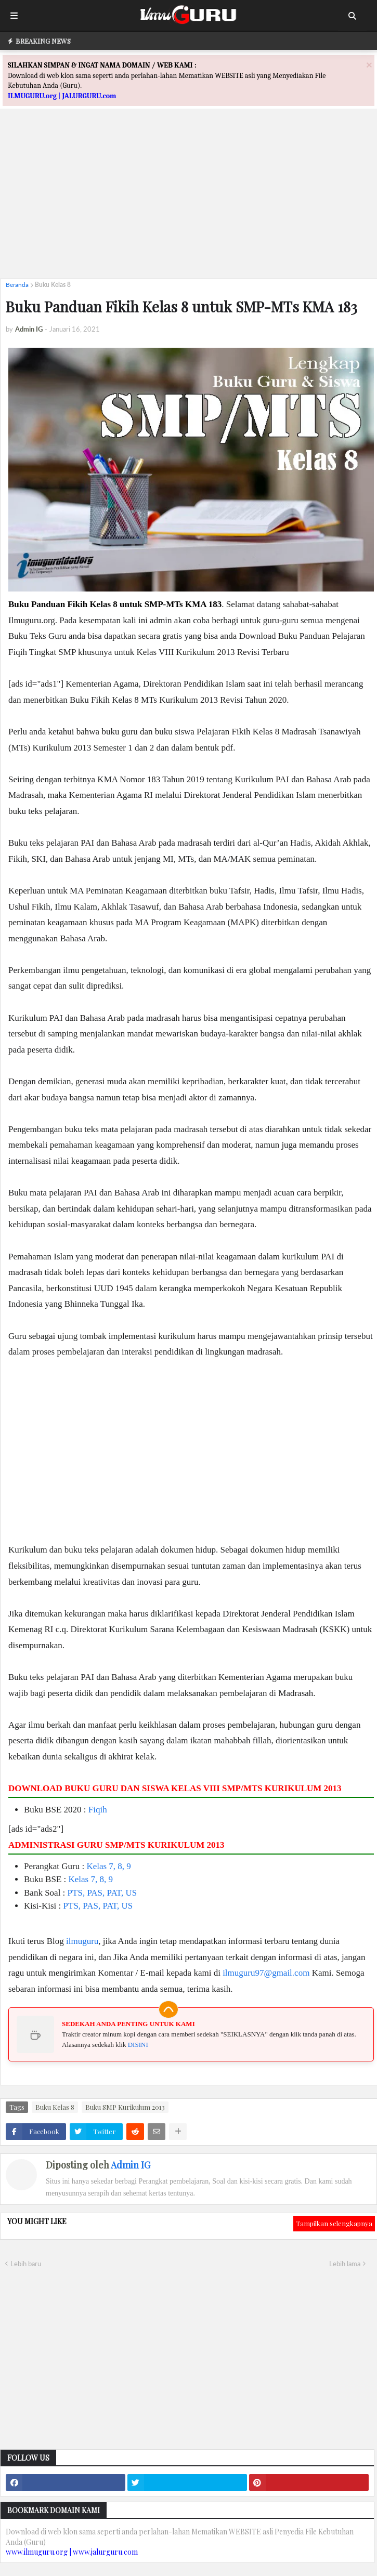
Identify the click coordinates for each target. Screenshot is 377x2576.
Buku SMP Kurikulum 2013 (125, 2106)
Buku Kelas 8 (53, 284)
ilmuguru (82, 1941)
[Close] (369, 64)
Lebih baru (25, 2263)
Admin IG (130, 2165)
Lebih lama (344, 2263)
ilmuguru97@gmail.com (266, 1973)
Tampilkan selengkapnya (334, 2223)
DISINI (138, 2044)
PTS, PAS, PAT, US (102, 1893)
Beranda (17, 284)
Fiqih (97, 1810)
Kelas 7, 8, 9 (108, 1866)
